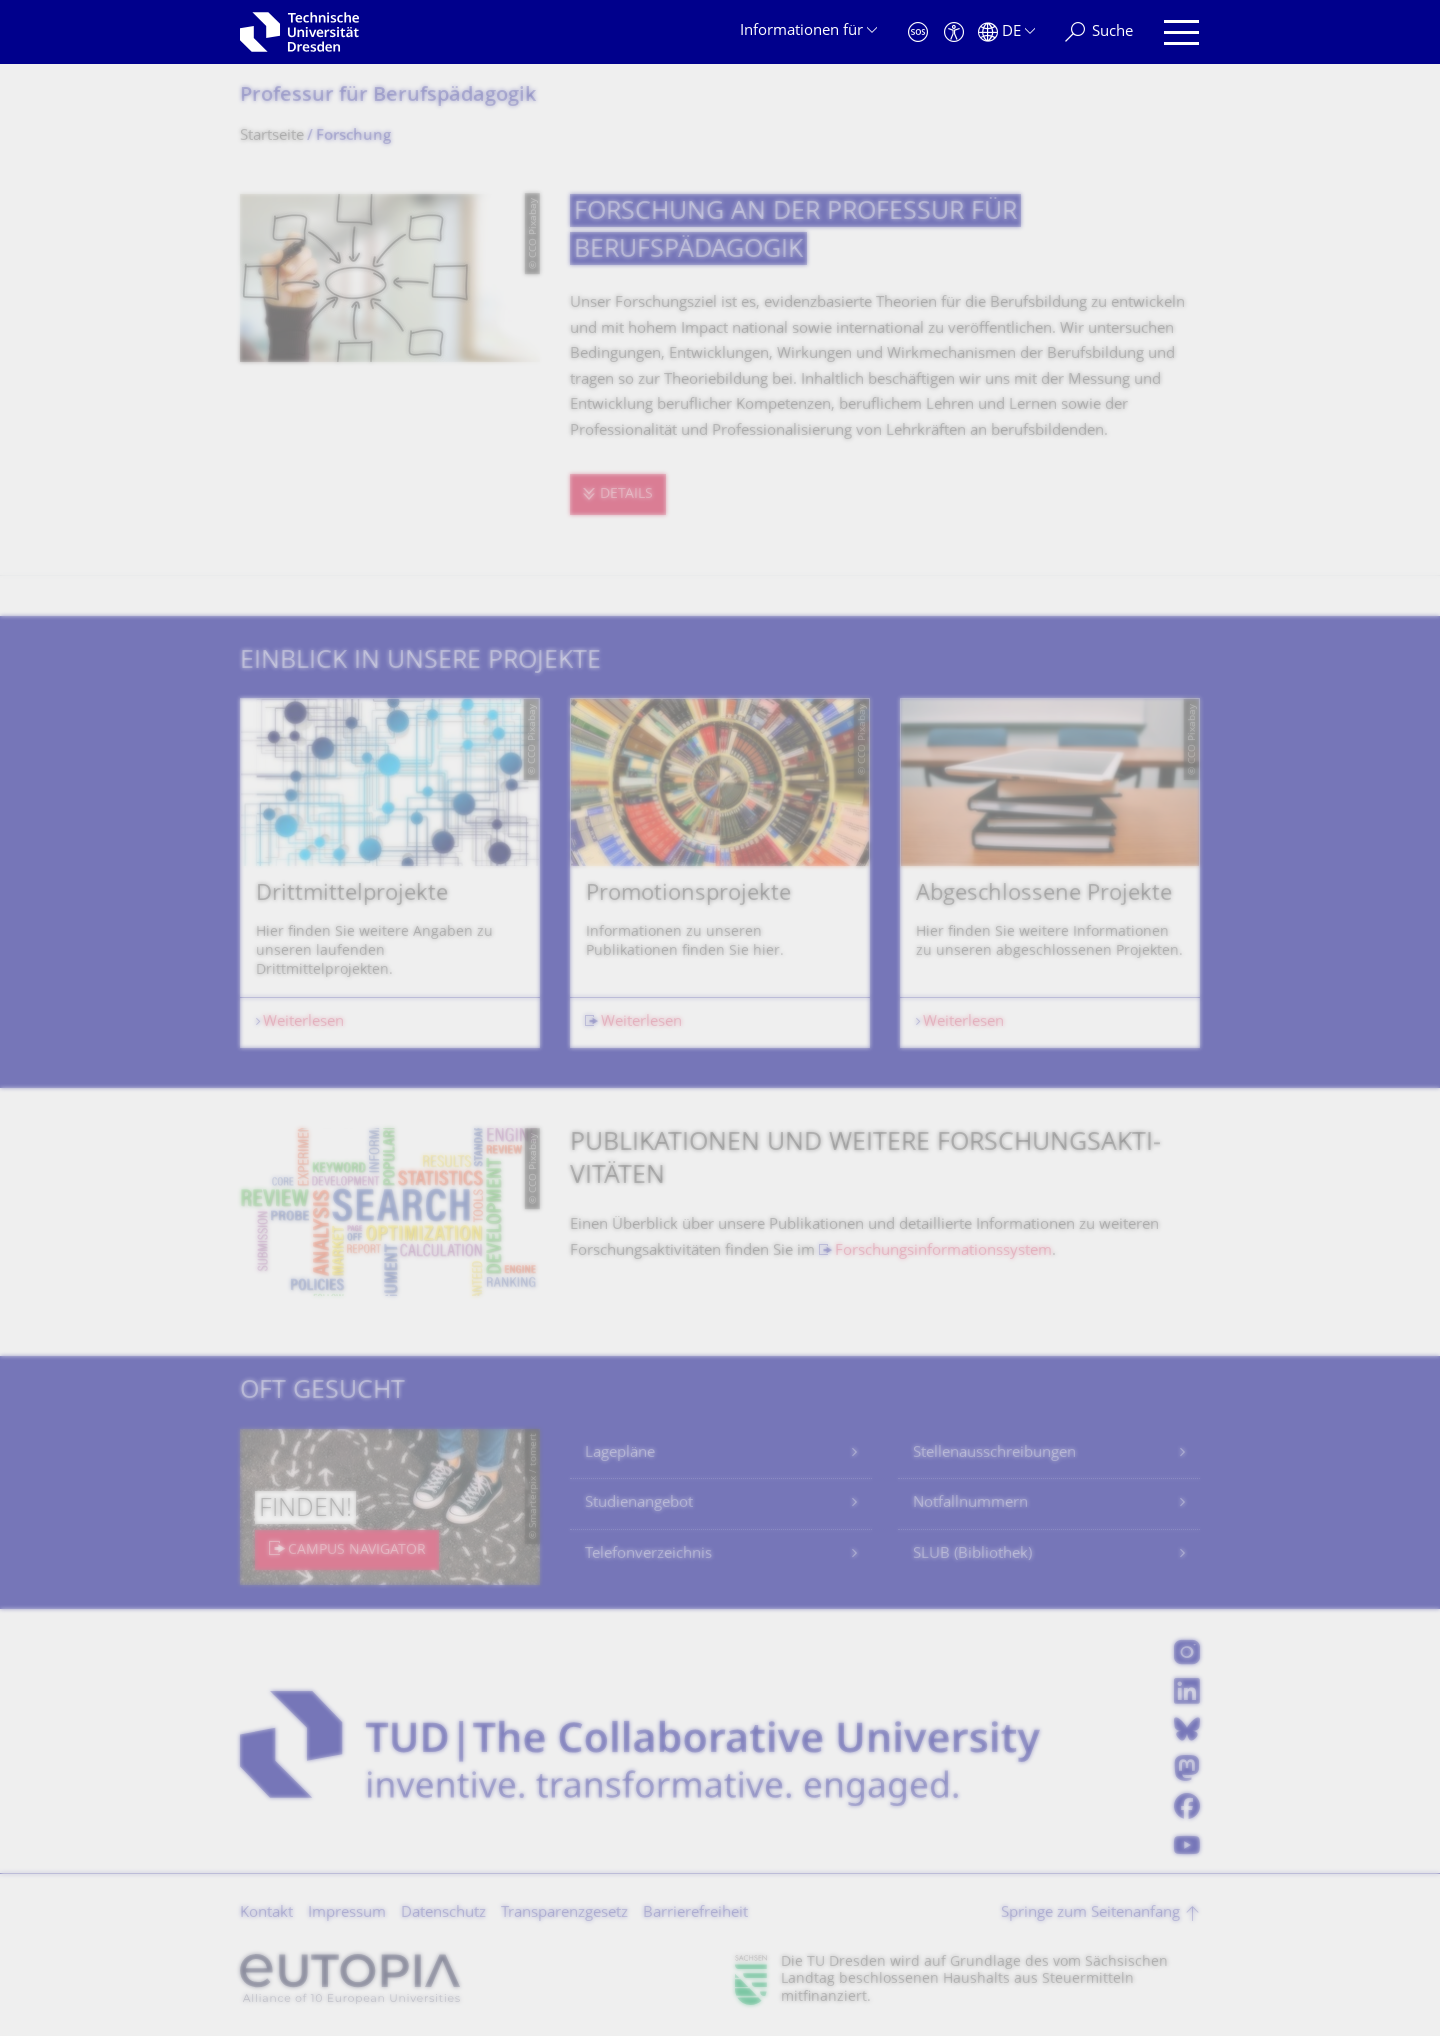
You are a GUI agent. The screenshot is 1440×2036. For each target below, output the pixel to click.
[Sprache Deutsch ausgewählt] (1006, 32)
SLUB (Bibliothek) (972, 1554)
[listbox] (720, 873)
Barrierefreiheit (695, 1913)
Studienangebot (639, 1503)
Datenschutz (443, 1913)
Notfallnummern (970, 1503)
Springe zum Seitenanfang (1090, 1913)
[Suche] (1099, 32)
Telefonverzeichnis (648, 1554)
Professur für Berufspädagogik (388, 96)
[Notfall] (918, 32)
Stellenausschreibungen (994, 1453)
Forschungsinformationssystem (943, 1251)
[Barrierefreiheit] (954, 32)
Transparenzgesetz (564, 1913)
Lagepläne (620, 1453)
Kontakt (266, 1913)
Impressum (347, 1913)
